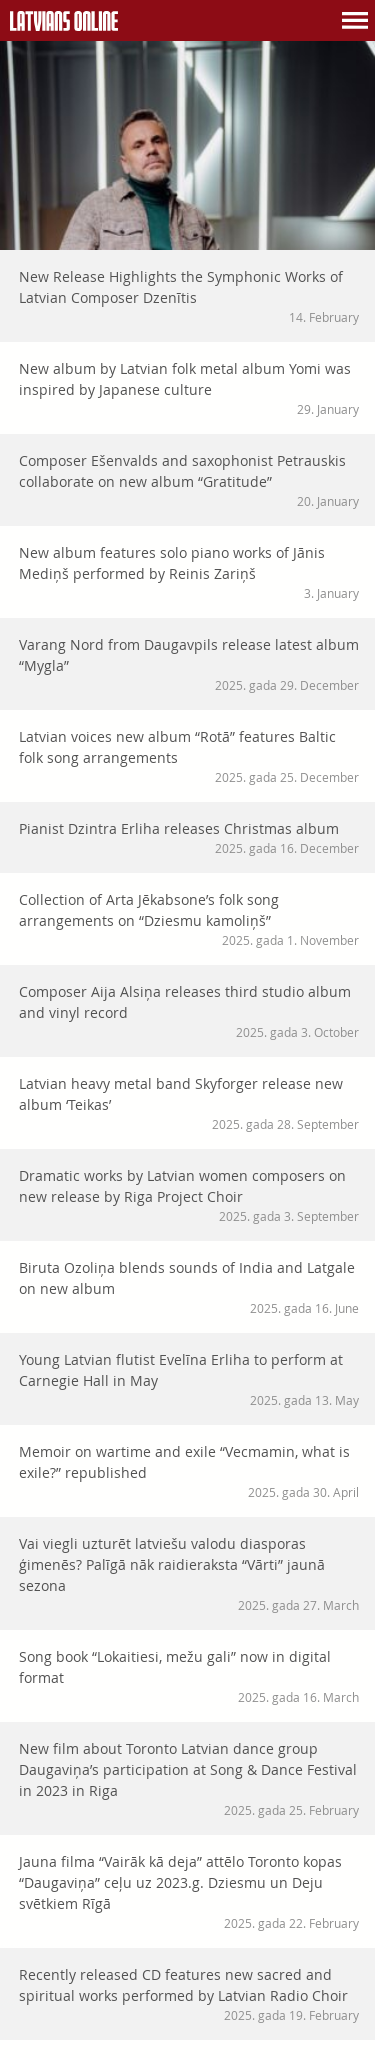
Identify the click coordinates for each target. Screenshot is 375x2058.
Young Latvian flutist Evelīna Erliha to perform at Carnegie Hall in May (189, 1379)
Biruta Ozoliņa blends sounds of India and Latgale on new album (189, 1287)
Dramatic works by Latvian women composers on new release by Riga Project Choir (189, 1195)
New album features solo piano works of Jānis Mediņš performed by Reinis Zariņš (189, 572)
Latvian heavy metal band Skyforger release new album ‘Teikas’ (189, 1103)
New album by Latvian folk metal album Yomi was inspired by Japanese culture (189, 388)
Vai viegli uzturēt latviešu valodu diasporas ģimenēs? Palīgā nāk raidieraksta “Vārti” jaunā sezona (189, 1574)
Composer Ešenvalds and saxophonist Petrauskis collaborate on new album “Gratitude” (189, 480)
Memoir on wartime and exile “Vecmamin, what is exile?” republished (189, 1471)
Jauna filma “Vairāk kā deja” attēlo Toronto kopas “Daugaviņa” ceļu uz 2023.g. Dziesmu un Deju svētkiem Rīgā (189, 1892)
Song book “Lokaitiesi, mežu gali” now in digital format (189, 1676)
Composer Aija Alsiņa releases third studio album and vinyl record (189, 1011)
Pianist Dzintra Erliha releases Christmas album (189, 838)
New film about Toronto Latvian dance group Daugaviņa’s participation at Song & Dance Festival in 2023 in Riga (189, 1779)
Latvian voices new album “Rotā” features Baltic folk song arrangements (189, 756)
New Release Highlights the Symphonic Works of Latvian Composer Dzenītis (189, 296)
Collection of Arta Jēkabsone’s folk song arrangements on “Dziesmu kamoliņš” (189, 919)
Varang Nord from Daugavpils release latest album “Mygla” (189, 664)
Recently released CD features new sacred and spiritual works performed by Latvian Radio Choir (189, 1994)
